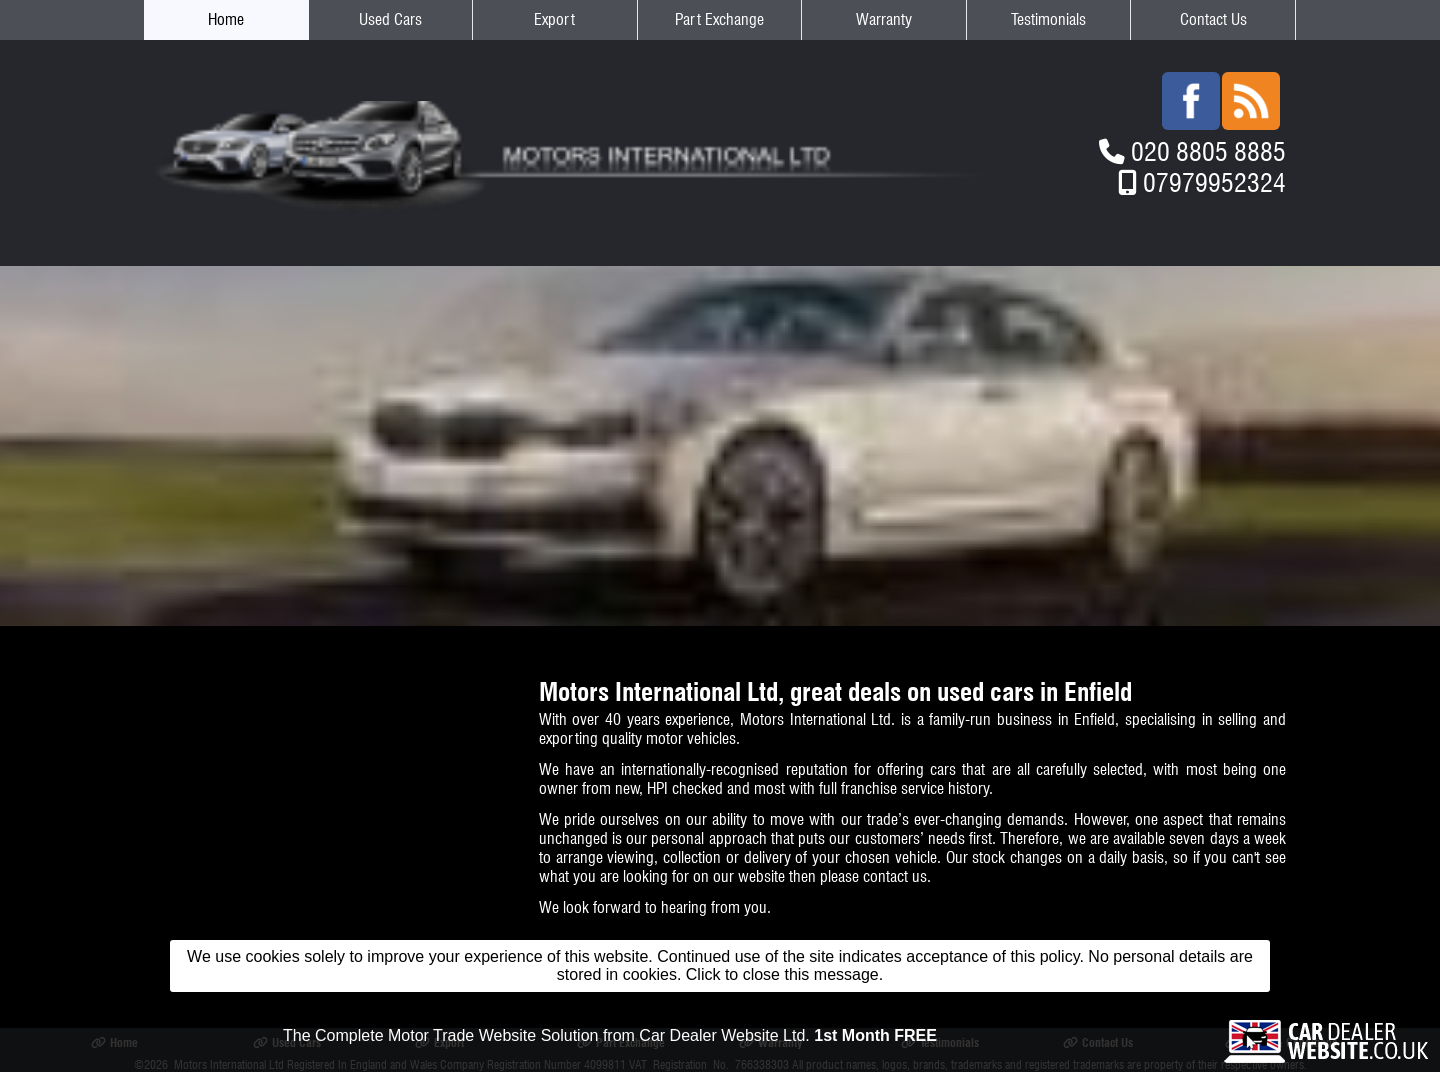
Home (226, 19)
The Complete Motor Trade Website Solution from (610, 1035)
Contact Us (1213, 19)
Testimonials (1048, 19)
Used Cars (390, 19)
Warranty (884, 19)
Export (554, 19)
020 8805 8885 (1208, 151)
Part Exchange (719, 19)
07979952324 (1214, 182)
